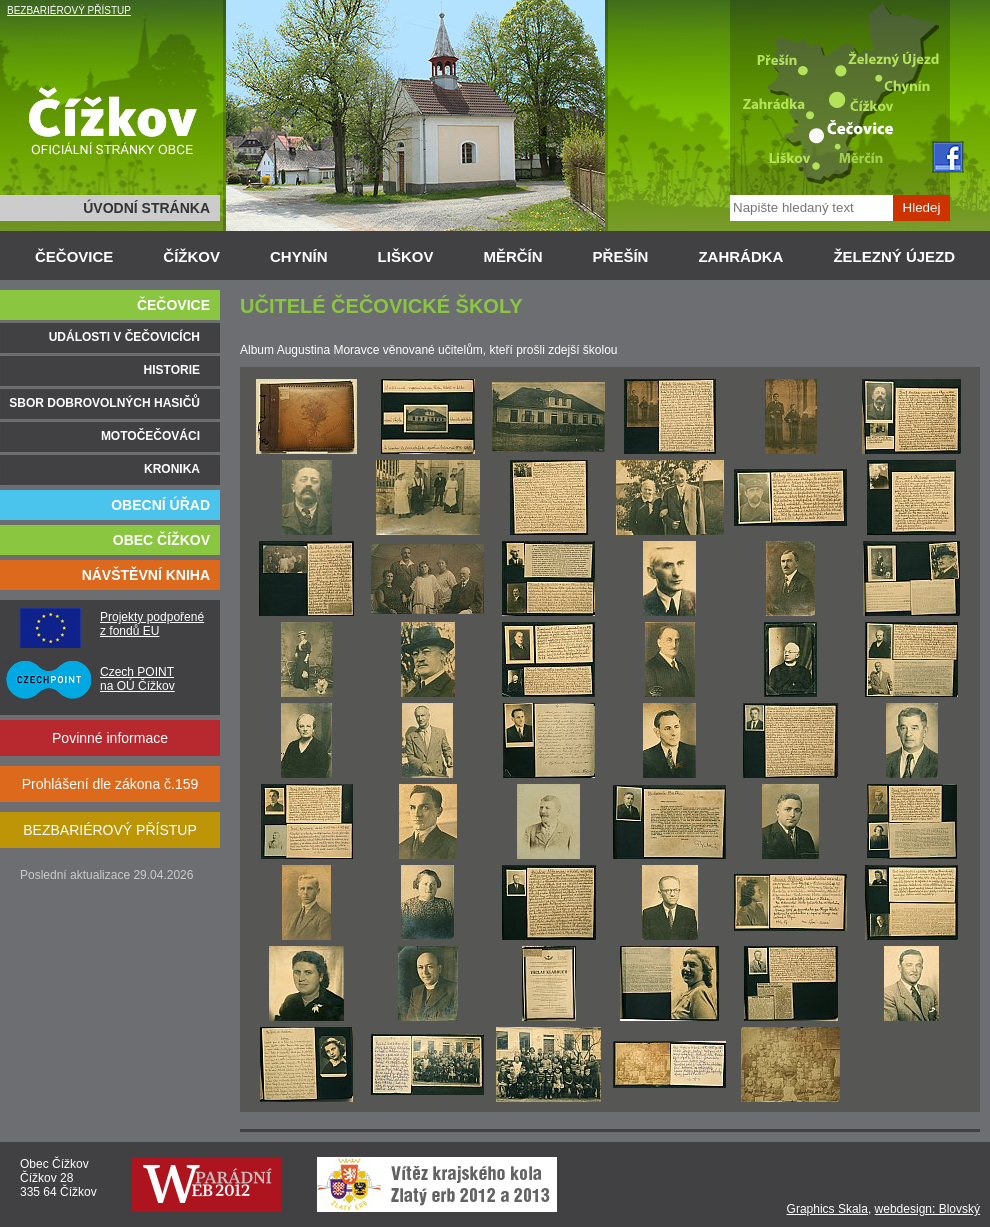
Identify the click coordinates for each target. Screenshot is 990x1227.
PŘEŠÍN (621, 256)
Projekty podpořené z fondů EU (152, 624)
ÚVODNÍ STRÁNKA (146, 208)
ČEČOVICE (74, 256)
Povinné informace (110, 738)
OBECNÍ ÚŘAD (160, 505)
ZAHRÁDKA (740, 256)
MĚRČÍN (512, 256)
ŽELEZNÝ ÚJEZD (894, 256)
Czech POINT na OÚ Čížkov (137, 679)
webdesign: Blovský (927, 1209)
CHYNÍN (299, 256)
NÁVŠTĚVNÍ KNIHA (146, 575)
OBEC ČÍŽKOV (161, 540)
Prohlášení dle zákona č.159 (110, 784)
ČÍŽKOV (191, 256)
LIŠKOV (406, 256)
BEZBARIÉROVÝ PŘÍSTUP (69, 10)
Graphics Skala (827, 1209)
